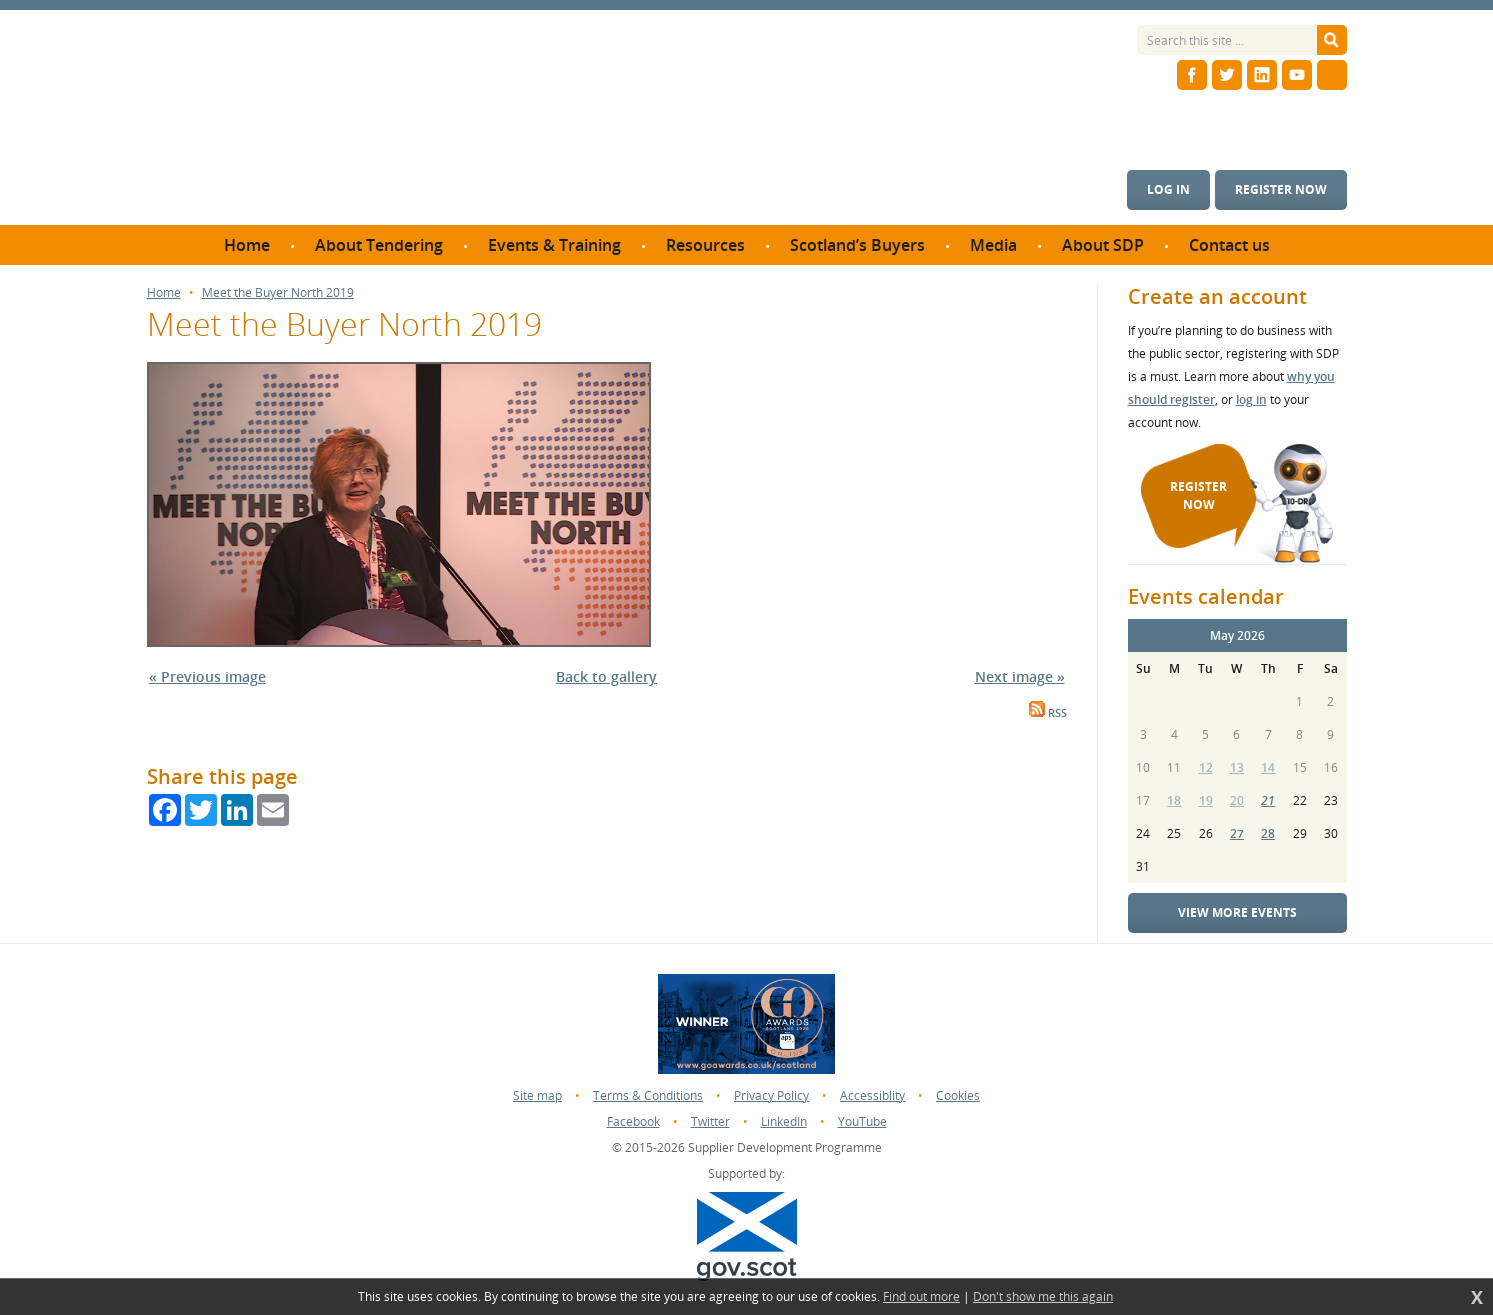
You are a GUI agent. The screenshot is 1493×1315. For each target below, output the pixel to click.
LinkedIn (784, 1121)
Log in (1168, 189)
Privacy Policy (771, 1095)
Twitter (710, 1121)
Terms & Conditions (648, 1095)
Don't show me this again (1043, 1297)
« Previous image (207, 676)
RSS (1048, 713)
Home (164, 293)
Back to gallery (606, 676)
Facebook (633, 1121)
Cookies (958, 1095)
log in (1251, 399)
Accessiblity (872, 1095)
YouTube (862, 1121)
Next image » (1020, 676)
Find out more (921, 1297)
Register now (1281, 189)
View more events (1237, 912)
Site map (537, 1095)
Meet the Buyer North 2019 (278, 293)
